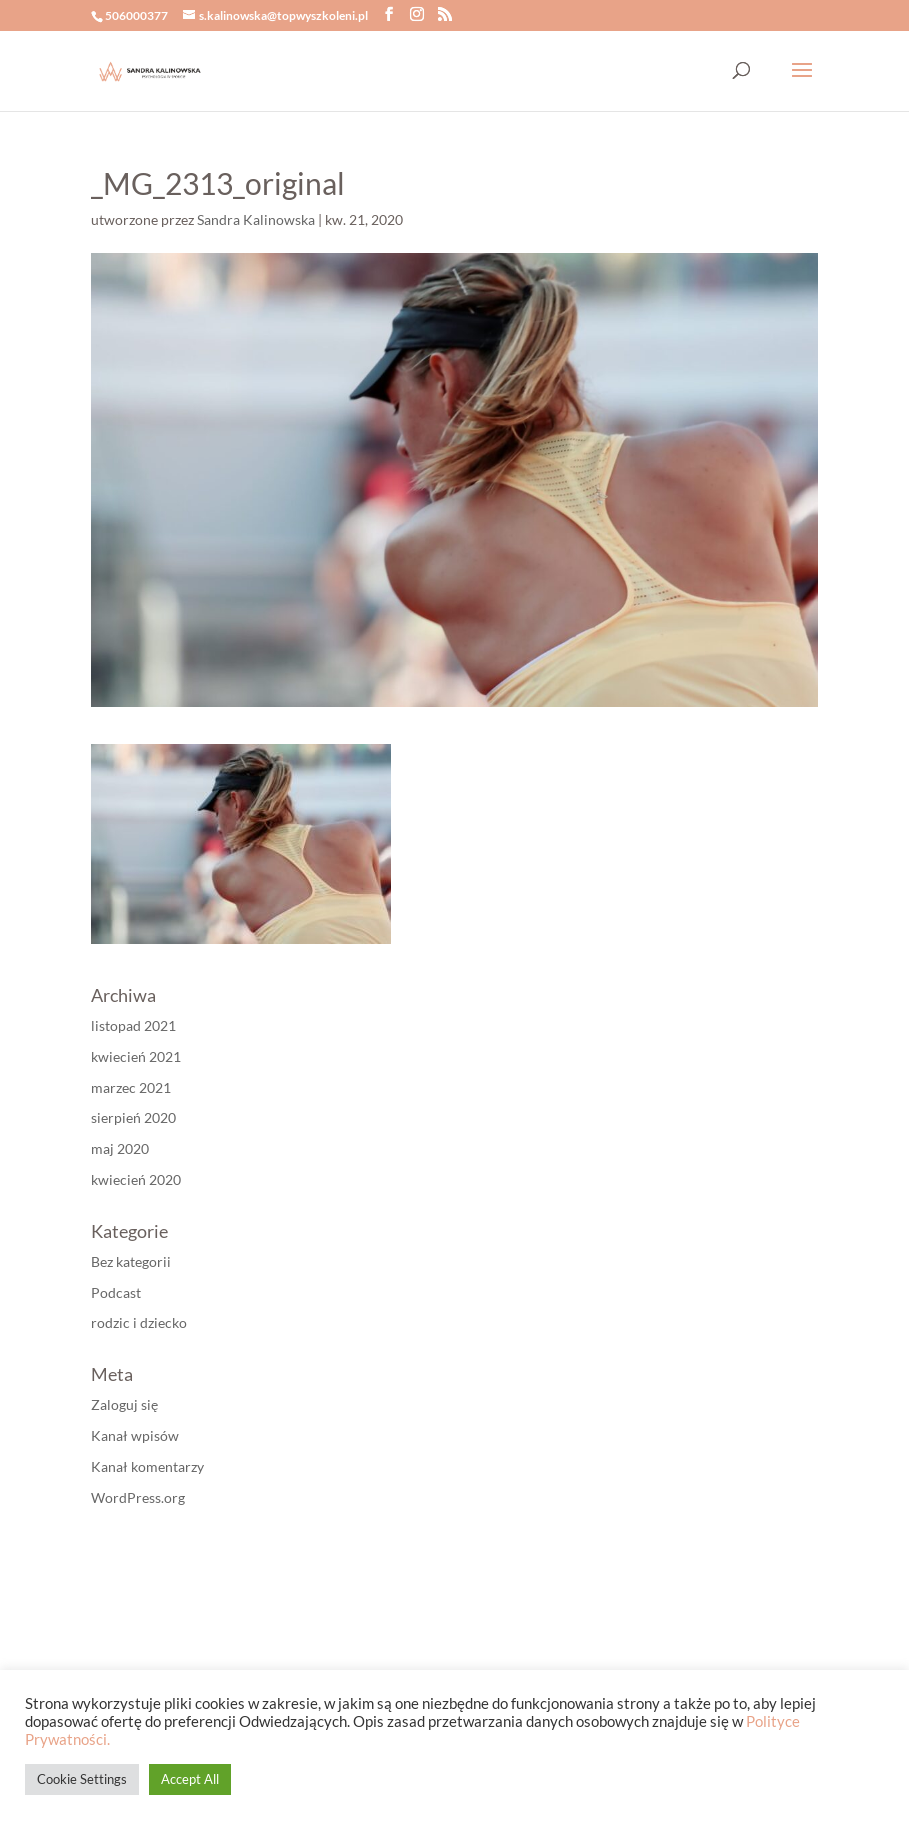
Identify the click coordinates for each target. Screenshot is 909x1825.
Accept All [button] (190, 1779)
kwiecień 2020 (136, 1179)
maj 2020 (120, 1148)
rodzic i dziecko (139, 1322)
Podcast (116, 1292)
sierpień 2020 (133, 1117)
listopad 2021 (133, 1025)
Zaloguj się (124, 1404)
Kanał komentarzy (147, 1466)
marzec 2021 (131, 1087)
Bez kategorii (131, 1261)
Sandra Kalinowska (256, 219)
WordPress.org (138, 1497)
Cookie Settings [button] (82, 1779)
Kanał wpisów (135, 1435)
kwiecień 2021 (136, 1056)
